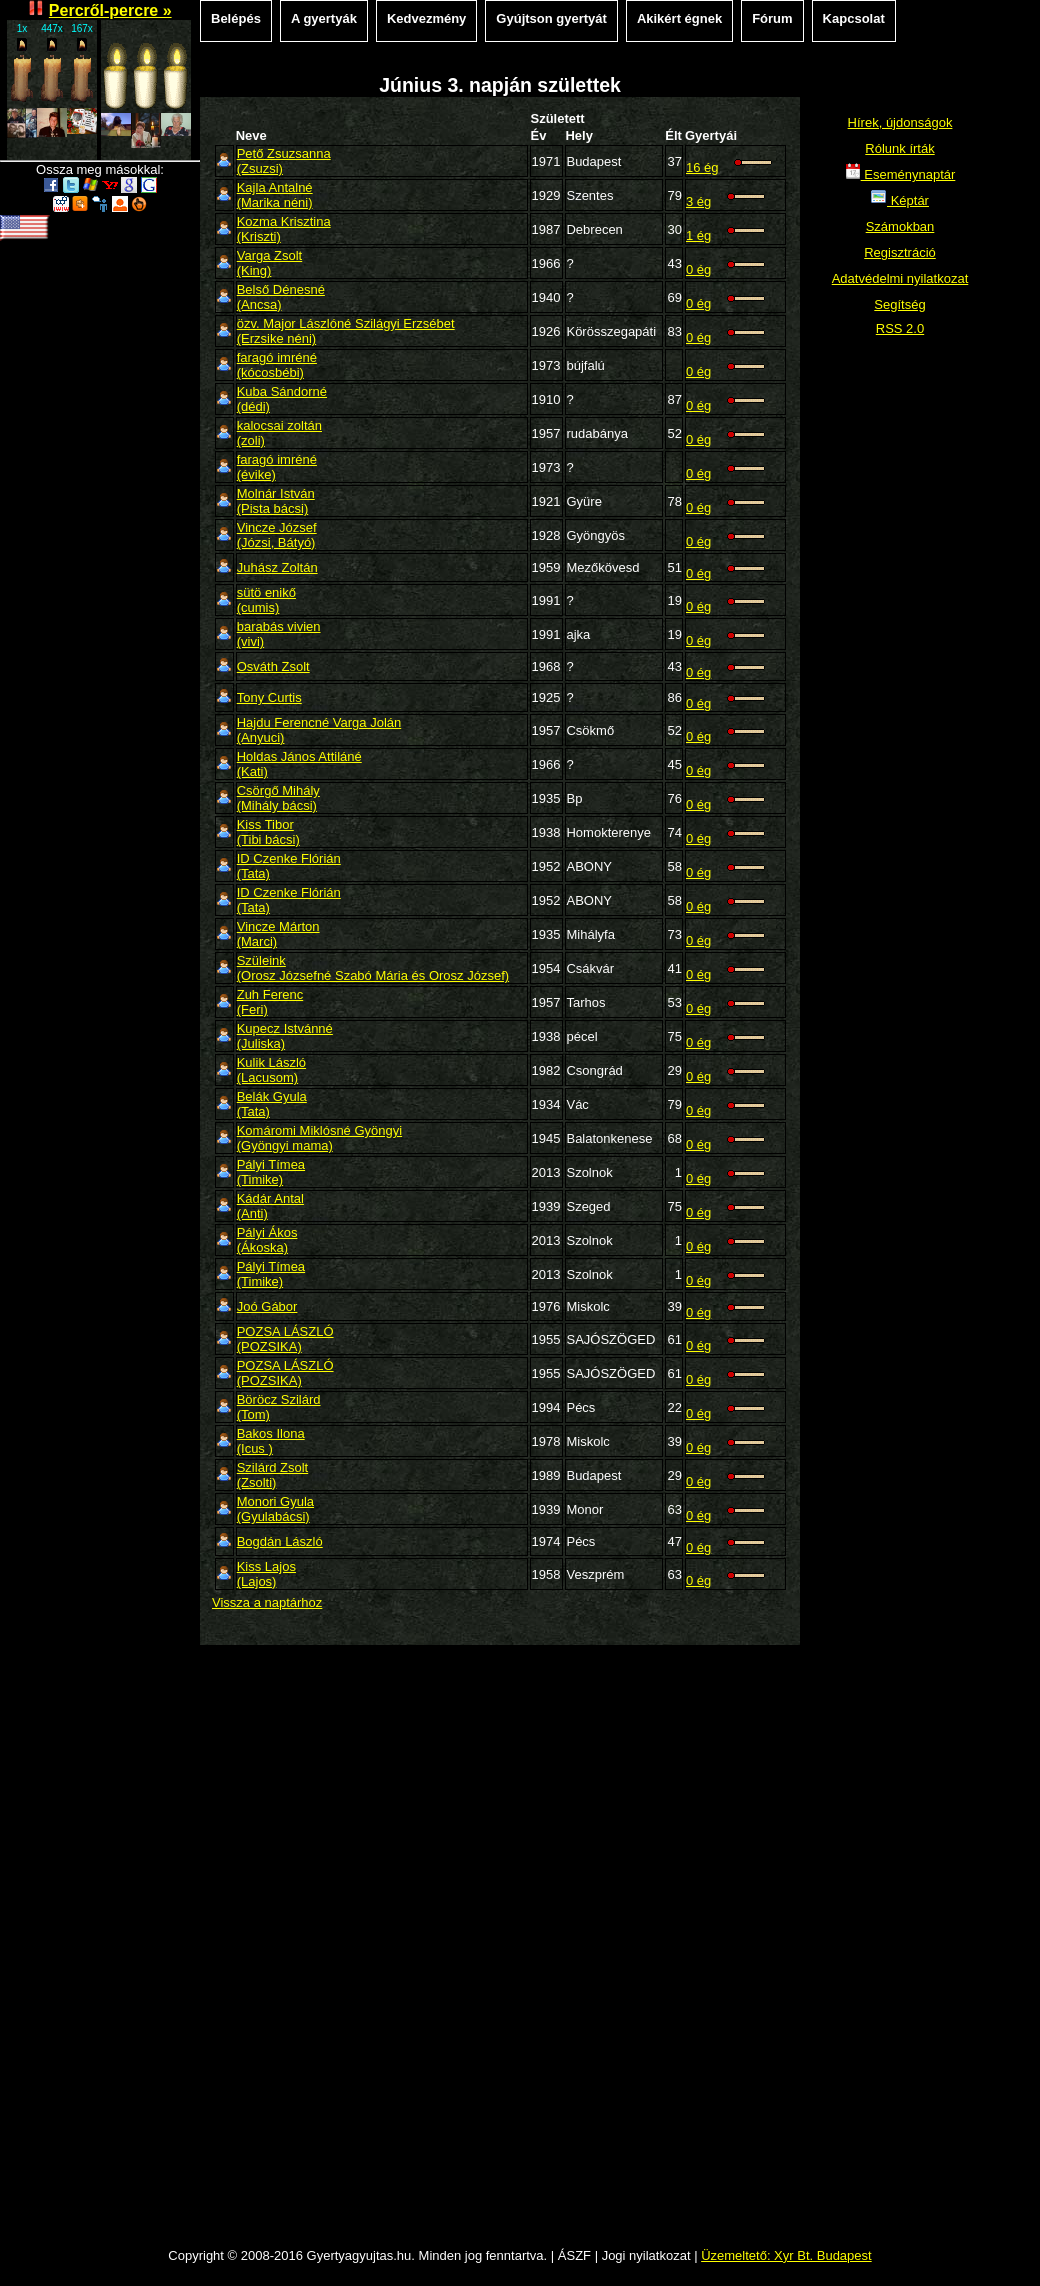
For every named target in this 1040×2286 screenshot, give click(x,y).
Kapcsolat (854, 18)
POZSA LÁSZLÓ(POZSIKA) (285, 1339)
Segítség (899, 304)
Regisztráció (900, 252)
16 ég (702, 167)
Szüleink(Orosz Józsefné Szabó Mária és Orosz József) (373, 968)
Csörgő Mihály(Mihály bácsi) (278, 798)
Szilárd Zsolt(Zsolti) (273, 1475)
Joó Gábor (267, 1306)
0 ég (698, 269)
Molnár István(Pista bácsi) (276, 501)
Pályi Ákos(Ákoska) (267, 1240)
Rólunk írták (899, 148)
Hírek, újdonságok (900, 122)
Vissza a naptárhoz (267, 1602)
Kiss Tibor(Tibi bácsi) (268, 832)
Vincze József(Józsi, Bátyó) (277, 535)
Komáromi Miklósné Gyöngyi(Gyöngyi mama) (319, 1138)
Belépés (236, 18)
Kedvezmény (426, 18)
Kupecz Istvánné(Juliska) (285, 1036)
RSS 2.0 (900, 328)
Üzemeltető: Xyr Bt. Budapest (786, 2255)
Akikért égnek (679, 18)
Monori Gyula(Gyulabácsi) (275, 1509)
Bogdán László (280, 1541)
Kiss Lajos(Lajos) (266, 1574)
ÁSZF (574, 2255)
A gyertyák (324, 18)
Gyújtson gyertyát (551, 18)
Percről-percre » (110, 10)
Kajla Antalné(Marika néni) (275, 195)
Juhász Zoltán (277, 567)
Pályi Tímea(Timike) (271, 1172)
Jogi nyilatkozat (646, 2255)
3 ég (698, 201)
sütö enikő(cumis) (266, 600)
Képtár (900, 200)
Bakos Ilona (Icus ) (271, 1441)
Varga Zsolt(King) (270, 263)
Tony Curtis (269, 697)
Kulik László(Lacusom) (271, 1070)
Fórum (772, 18)
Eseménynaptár (900, 174)
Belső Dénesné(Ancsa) (281, 297)
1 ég (698, 235)
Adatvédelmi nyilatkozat (900, 278)
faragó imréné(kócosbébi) (277, 365)
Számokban (900, 226)
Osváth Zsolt (273, 666)
